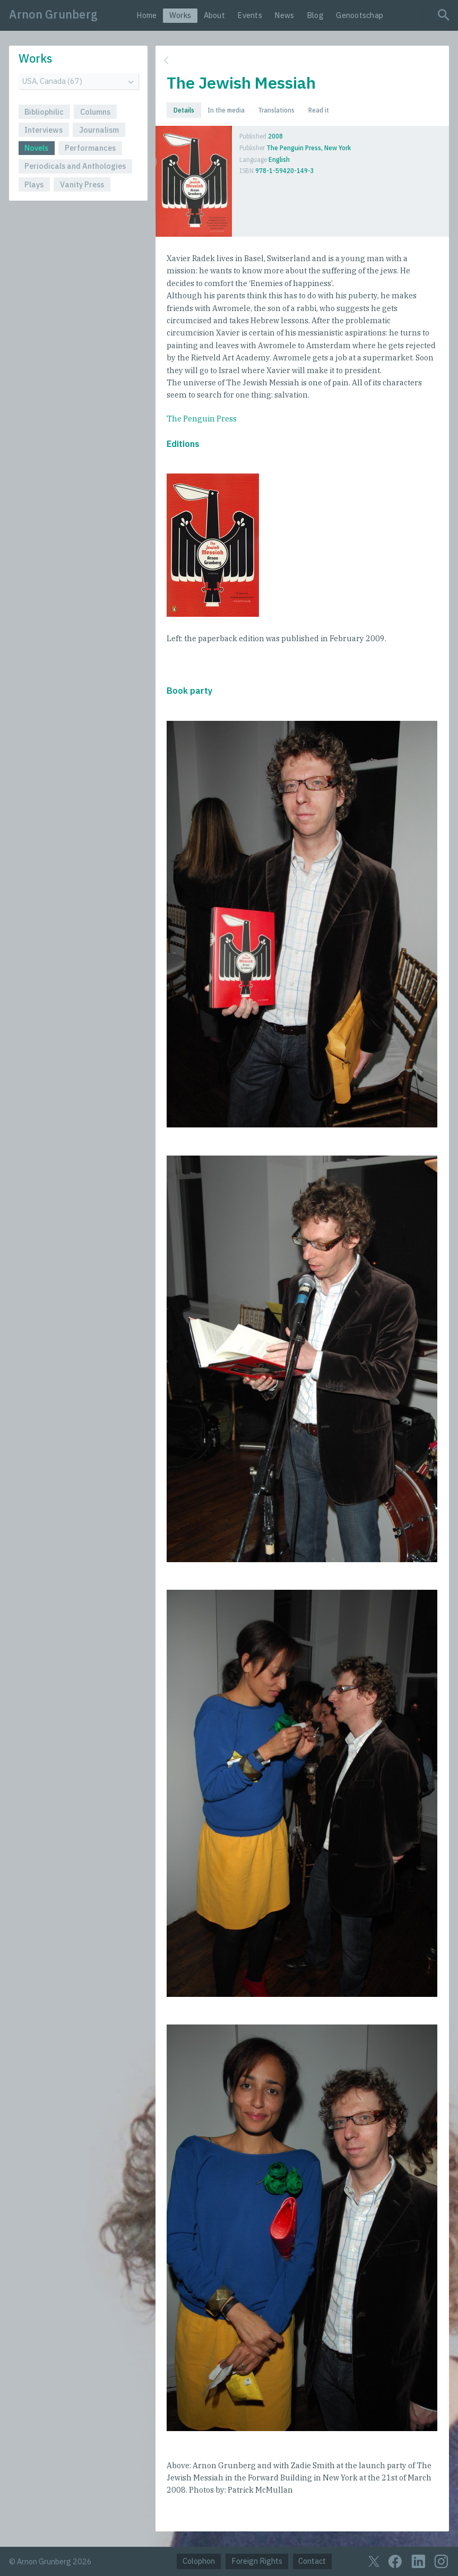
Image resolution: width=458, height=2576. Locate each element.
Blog (315, 15)
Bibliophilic (44, 112)
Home (146, 15)
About (214, 15)
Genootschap (359, 15)
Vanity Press (82, 184)
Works (180, 15)
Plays (34, 184)
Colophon (199, 2561)
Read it (318, 110)
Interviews (43, 130)
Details (184, 110)
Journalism (99, 130)
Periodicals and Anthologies (75, 166)
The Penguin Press (202, 418)
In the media (226, 110)
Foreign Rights (256, 2561)
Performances (90, 148)
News (284, 15)
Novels (36, 148)
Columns (95, 112)
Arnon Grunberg (53, 14)
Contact (312, 2561)
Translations (276, 110)
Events (249, 15)
